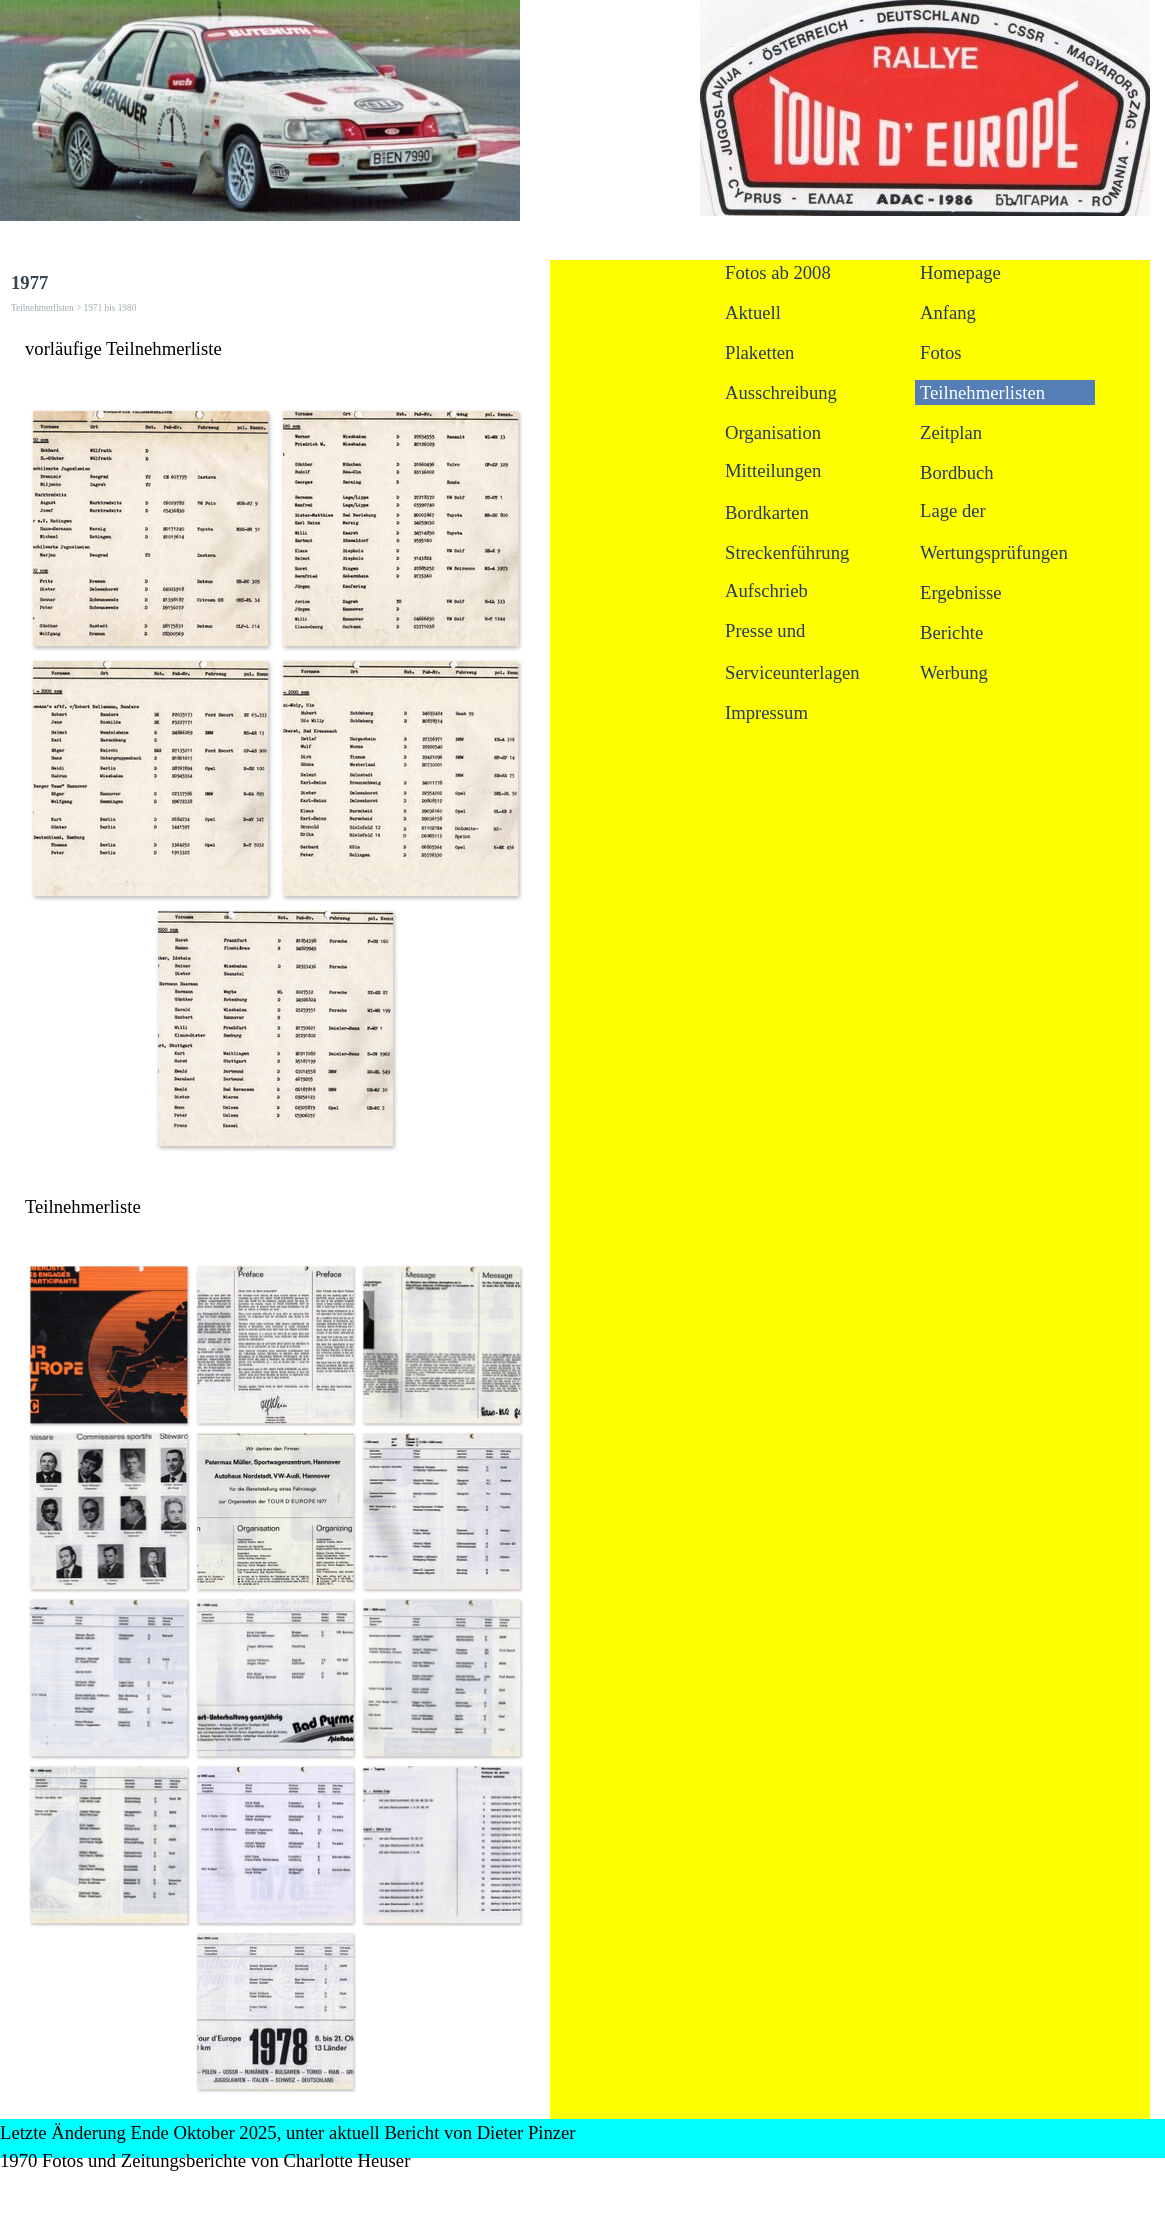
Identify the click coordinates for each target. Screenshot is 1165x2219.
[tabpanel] (275, 349)
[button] (150, 528)
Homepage (960, 272)
